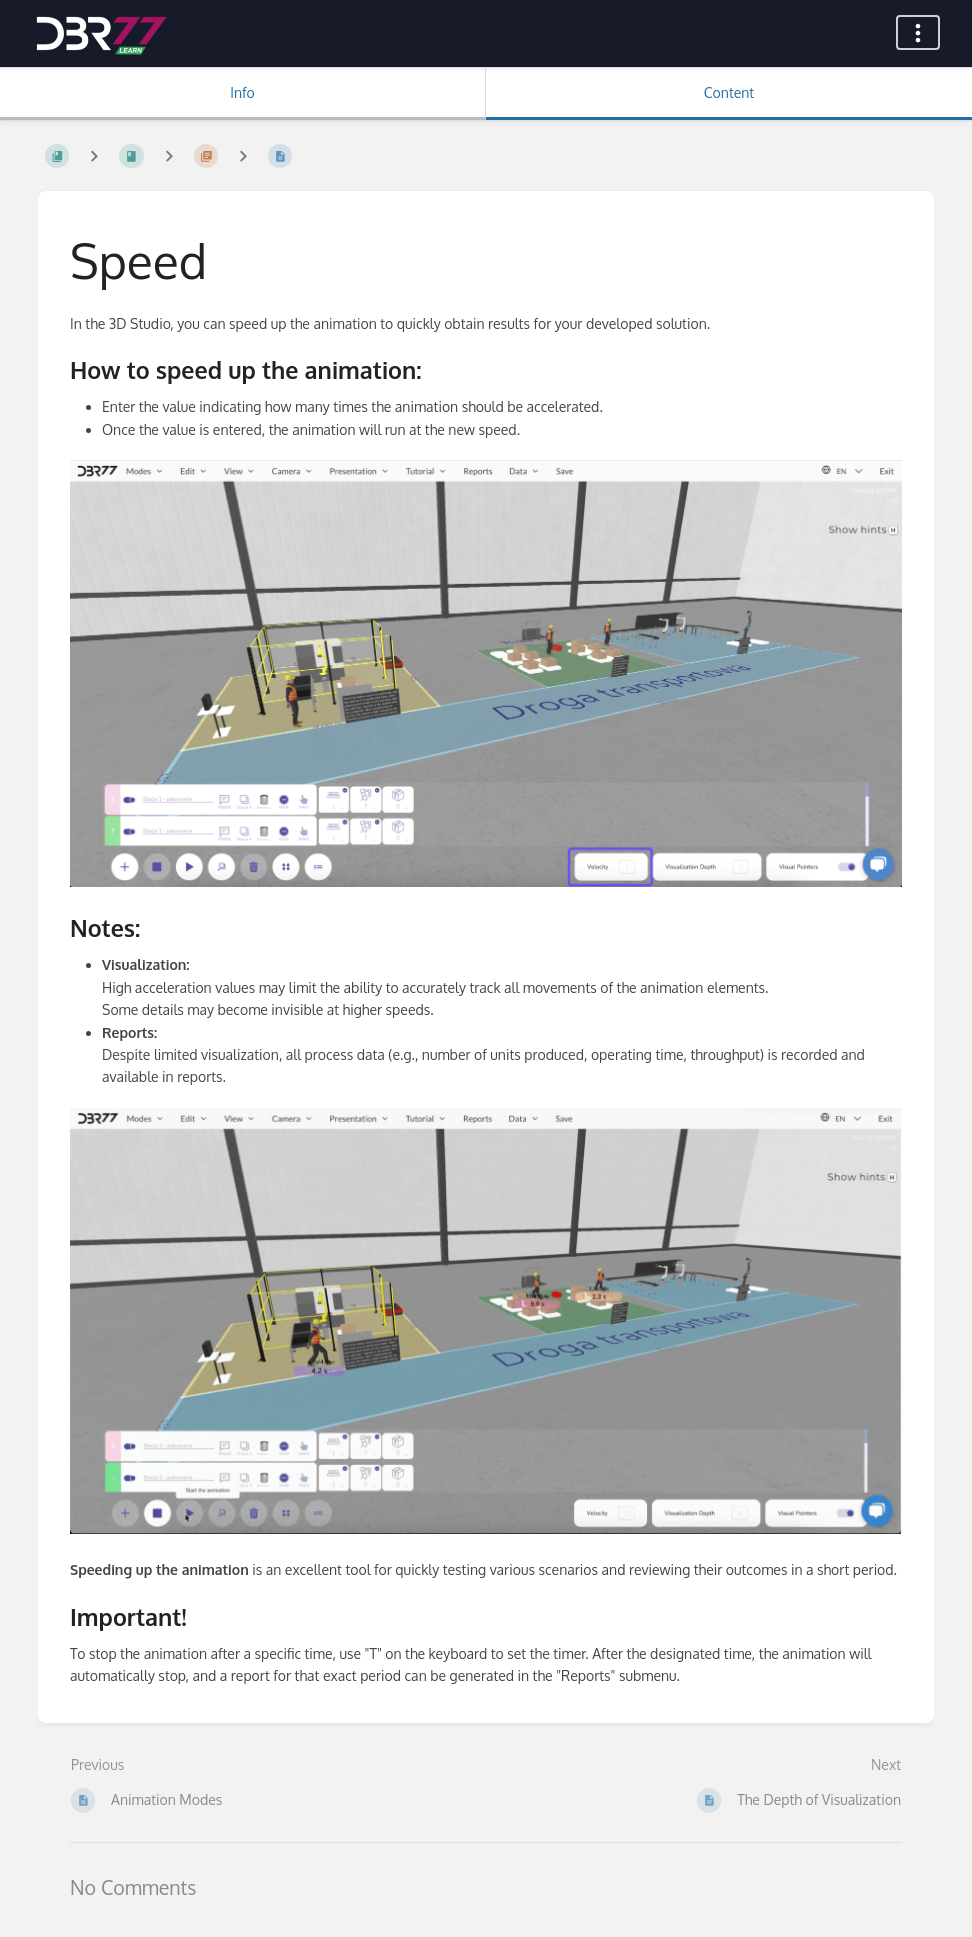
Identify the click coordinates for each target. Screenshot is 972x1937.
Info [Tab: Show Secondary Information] (242, 92)
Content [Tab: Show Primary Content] (729, 92)
